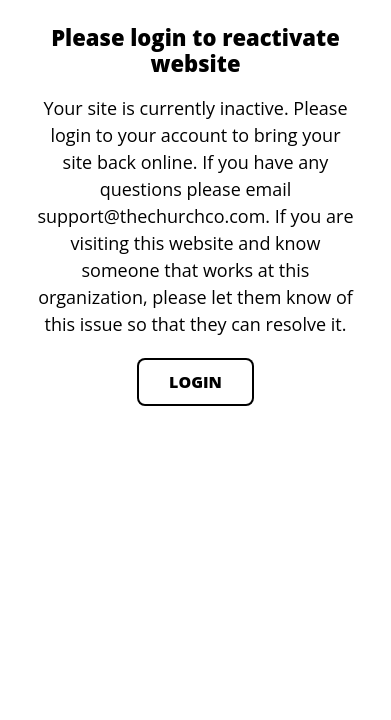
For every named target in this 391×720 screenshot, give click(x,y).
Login (195, 382)
